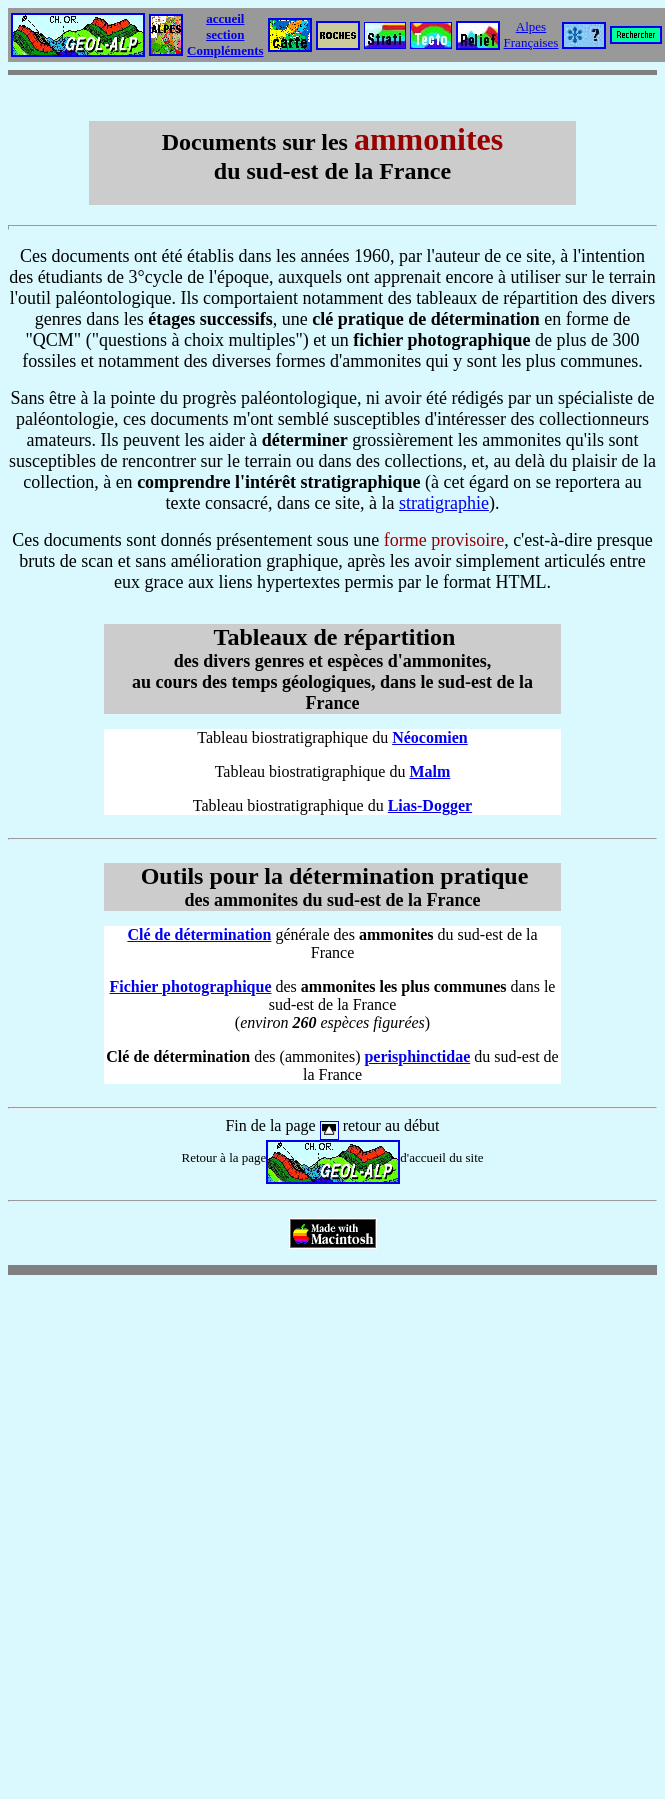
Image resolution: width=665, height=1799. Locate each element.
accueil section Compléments (225, 34)
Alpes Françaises (531, 34)
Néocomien (430, 737)
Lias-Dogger (430, 805)
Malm (429, 771)
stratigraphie (444, 503)
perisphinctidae (417, 1056)
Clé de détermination (199, 934)
